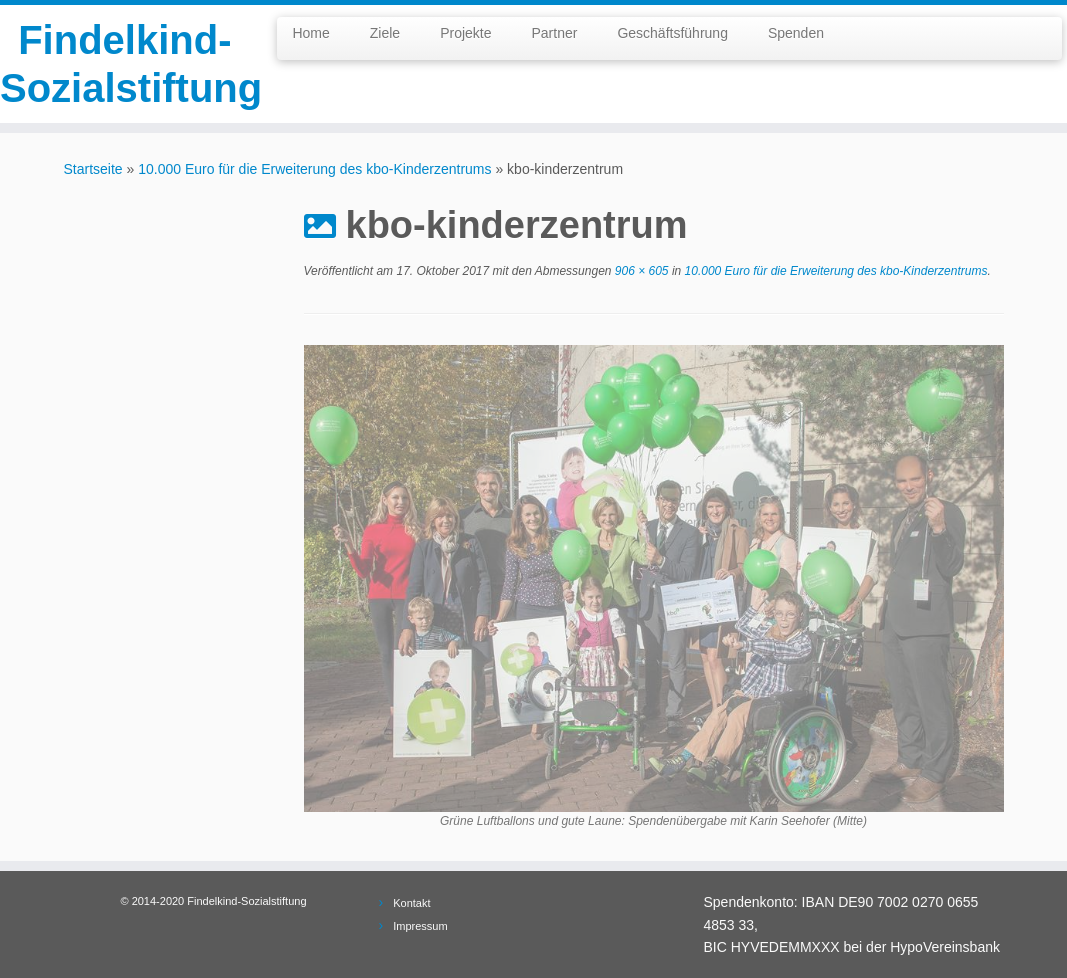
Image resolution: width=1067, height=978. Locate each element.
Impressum (420, 926)
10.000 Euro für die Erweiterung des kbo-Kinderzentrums (314, 169)
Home (310, 33)
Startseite (93, 169)
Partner (554, 33)
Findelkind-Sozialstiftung (125, 64)
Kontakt (411, 903)
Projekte (465, 33)
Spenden (796, 33)
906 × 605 (639, 271)
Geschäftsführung (672, 33)
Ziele (385, 33)
